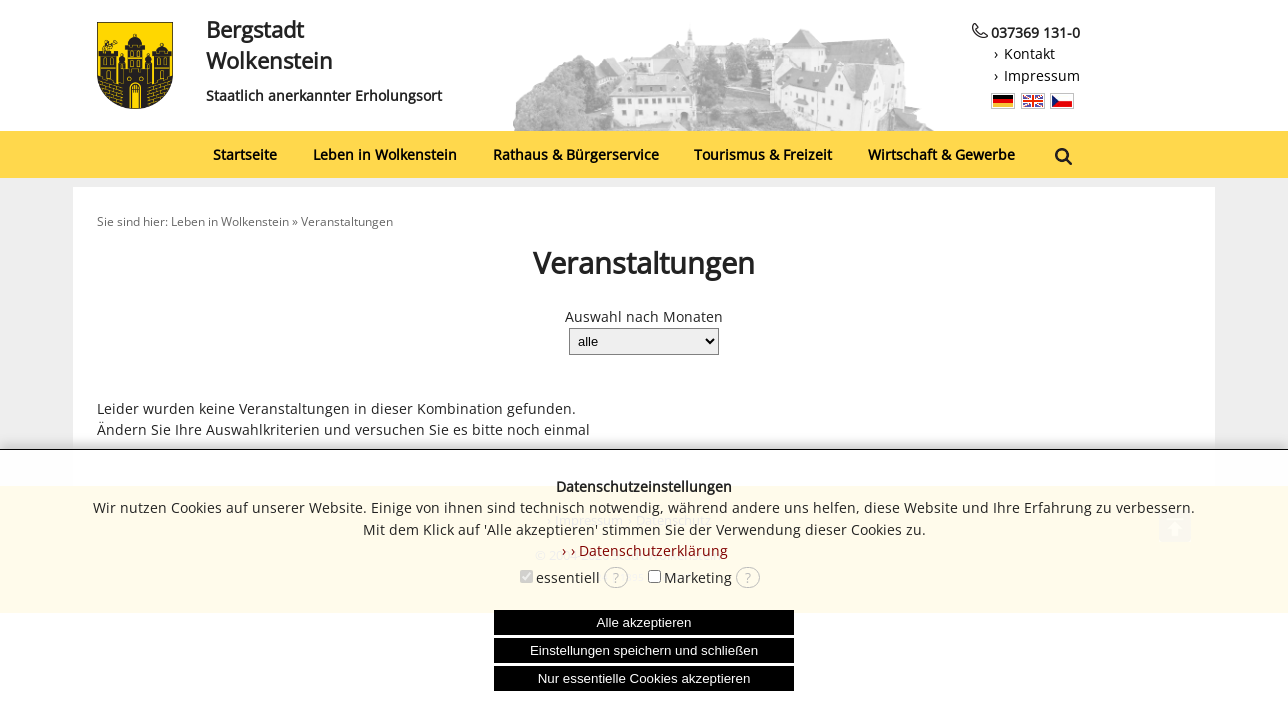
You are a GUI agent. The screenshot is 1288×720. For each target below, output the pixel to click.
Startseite (245, 154)
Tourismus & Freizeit (763, 154)
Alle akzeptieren (644, 622)
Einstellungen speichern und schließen (644, 650)
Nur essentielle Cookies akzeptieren (644, 678)
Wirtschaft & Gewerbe (941, 154)
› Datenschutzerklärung (649, 550)
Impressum (1042, 75)
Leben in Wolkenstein (385, 154)
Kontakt (1029, 53)
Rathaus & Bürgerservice (576, 154)
